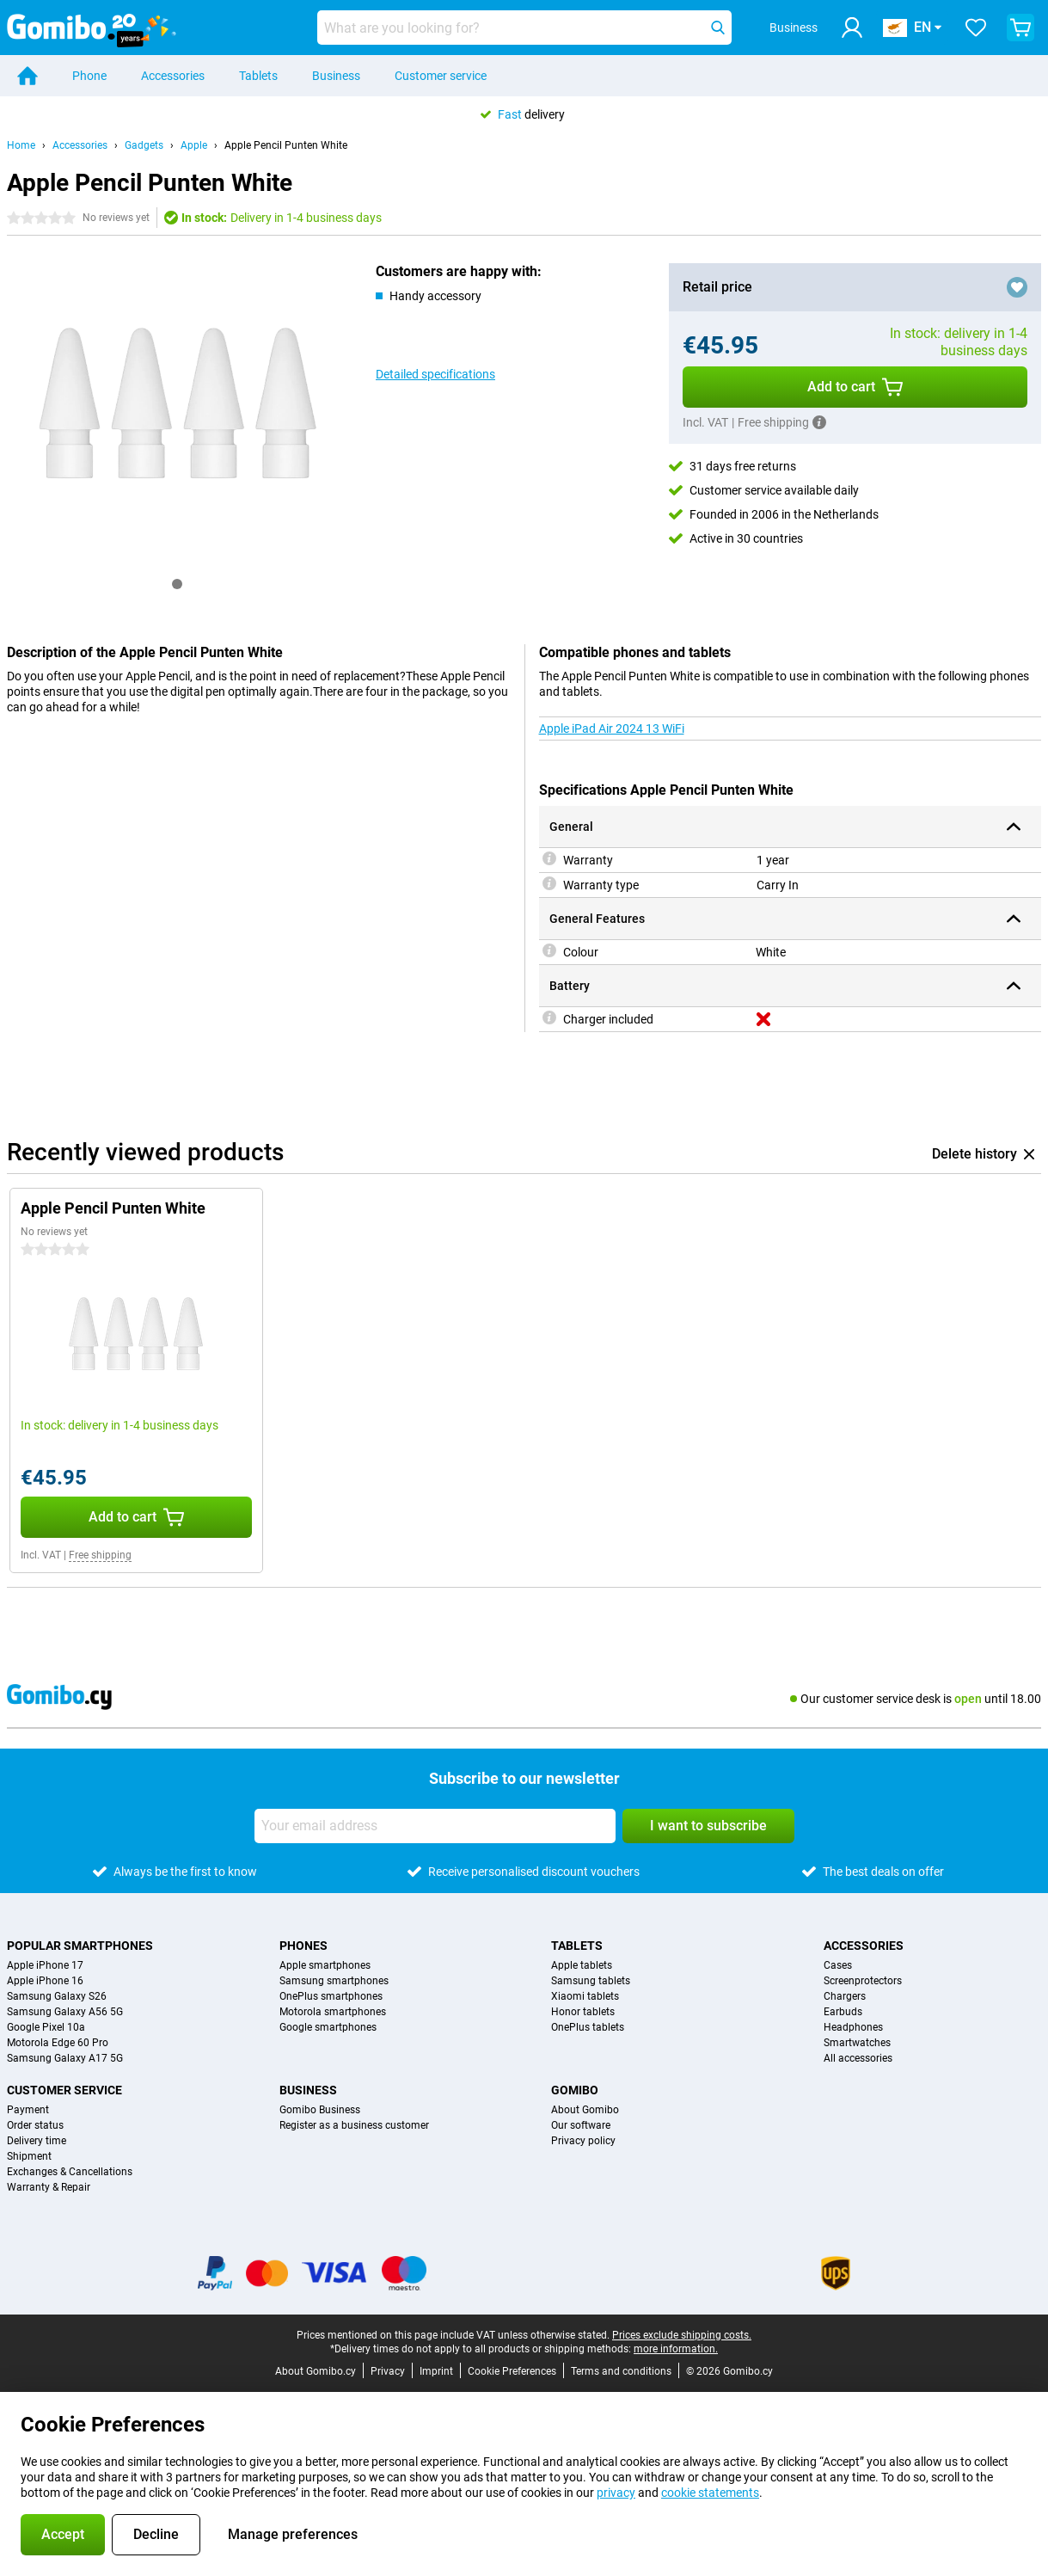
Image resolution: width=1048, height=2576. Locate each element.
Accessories (173, 76)
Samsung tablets (590, 1981)
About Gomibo (585, 2110)
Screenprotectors (863, 1981)
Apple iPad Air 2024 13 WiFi (611, 728)
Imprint (436, 2371)
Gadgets (144, 145)
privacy (616, 2492)
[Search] (718, 27)
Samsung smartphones (334, 1981)
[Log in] (852, 27)
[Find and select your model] (524, 27)
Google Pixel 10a (46, 2027)
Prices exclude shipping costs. (681, 2335)
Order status (35, 2125)
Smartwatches (857, 2043)
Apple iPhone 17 (45, 1965)
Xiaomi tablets (585, 1996)
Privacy (388, 2371)
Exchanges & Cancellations (69, 2172)
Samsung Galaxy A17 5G (65, 2058)
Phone (89, 76)
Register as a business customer (354, 2125)
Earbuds (843, 2012)
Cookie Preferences (512, 2371)
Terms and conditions (621, 2371)
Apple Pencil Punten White (285, 145)
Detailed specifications (435, 374)
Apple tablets (581, 1965)
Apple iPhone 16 (45, 1981)
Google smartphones (328, 2027)
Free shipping (100, 1555)
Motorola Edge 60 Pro (57, 2043)
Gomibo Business (319, 2110)
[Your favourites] (975, 27)
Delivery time (36, 2141)
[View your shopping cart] (1020, 27)
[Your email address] (435, 1826)
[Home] (27, 75)
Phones (303, 1945)
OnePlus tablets (587, 2027)
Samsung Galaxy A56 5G (65, 2012)
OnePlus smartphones (331, 1996)
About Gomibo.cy (315, 2371)
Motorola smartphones (332, 2012)
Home (21, 145)
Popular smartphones (80, 1945)
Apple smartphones (325, 1965)
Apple (194, 145)
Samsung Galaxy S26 (57, 1996)
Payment (28, 2110)
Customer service (441, 76)
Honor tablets (583, 2012)
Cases (838, 1965)
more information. (676, 2349)
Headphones (853, 2027)
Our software (580, 2125)
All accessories (858, 2058)
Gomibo (574, 2090)
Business (336, 76)
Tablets (258, 76)
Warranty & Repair (48, 2187)
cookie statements (710, 2492)
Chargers (845, 1996)
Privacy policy (583, 2141)
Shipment (29, 2156)
